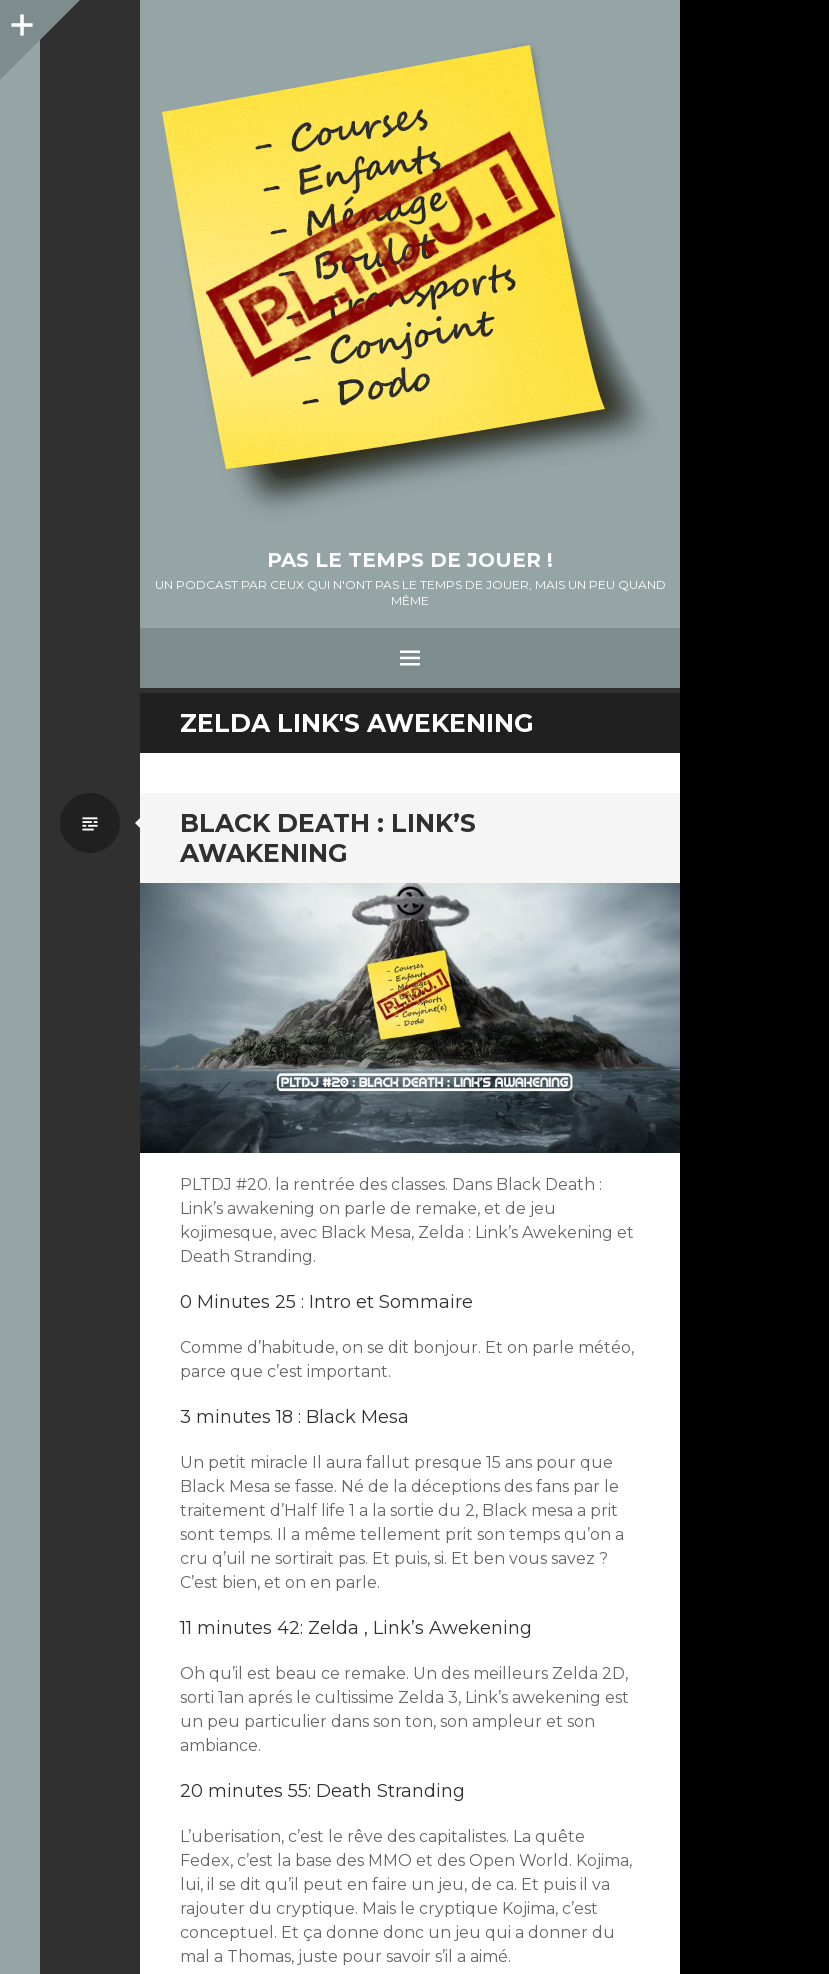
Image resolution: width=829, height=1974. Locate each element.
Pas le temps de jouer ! (410, 560)
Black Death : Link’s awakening (328, 838)
